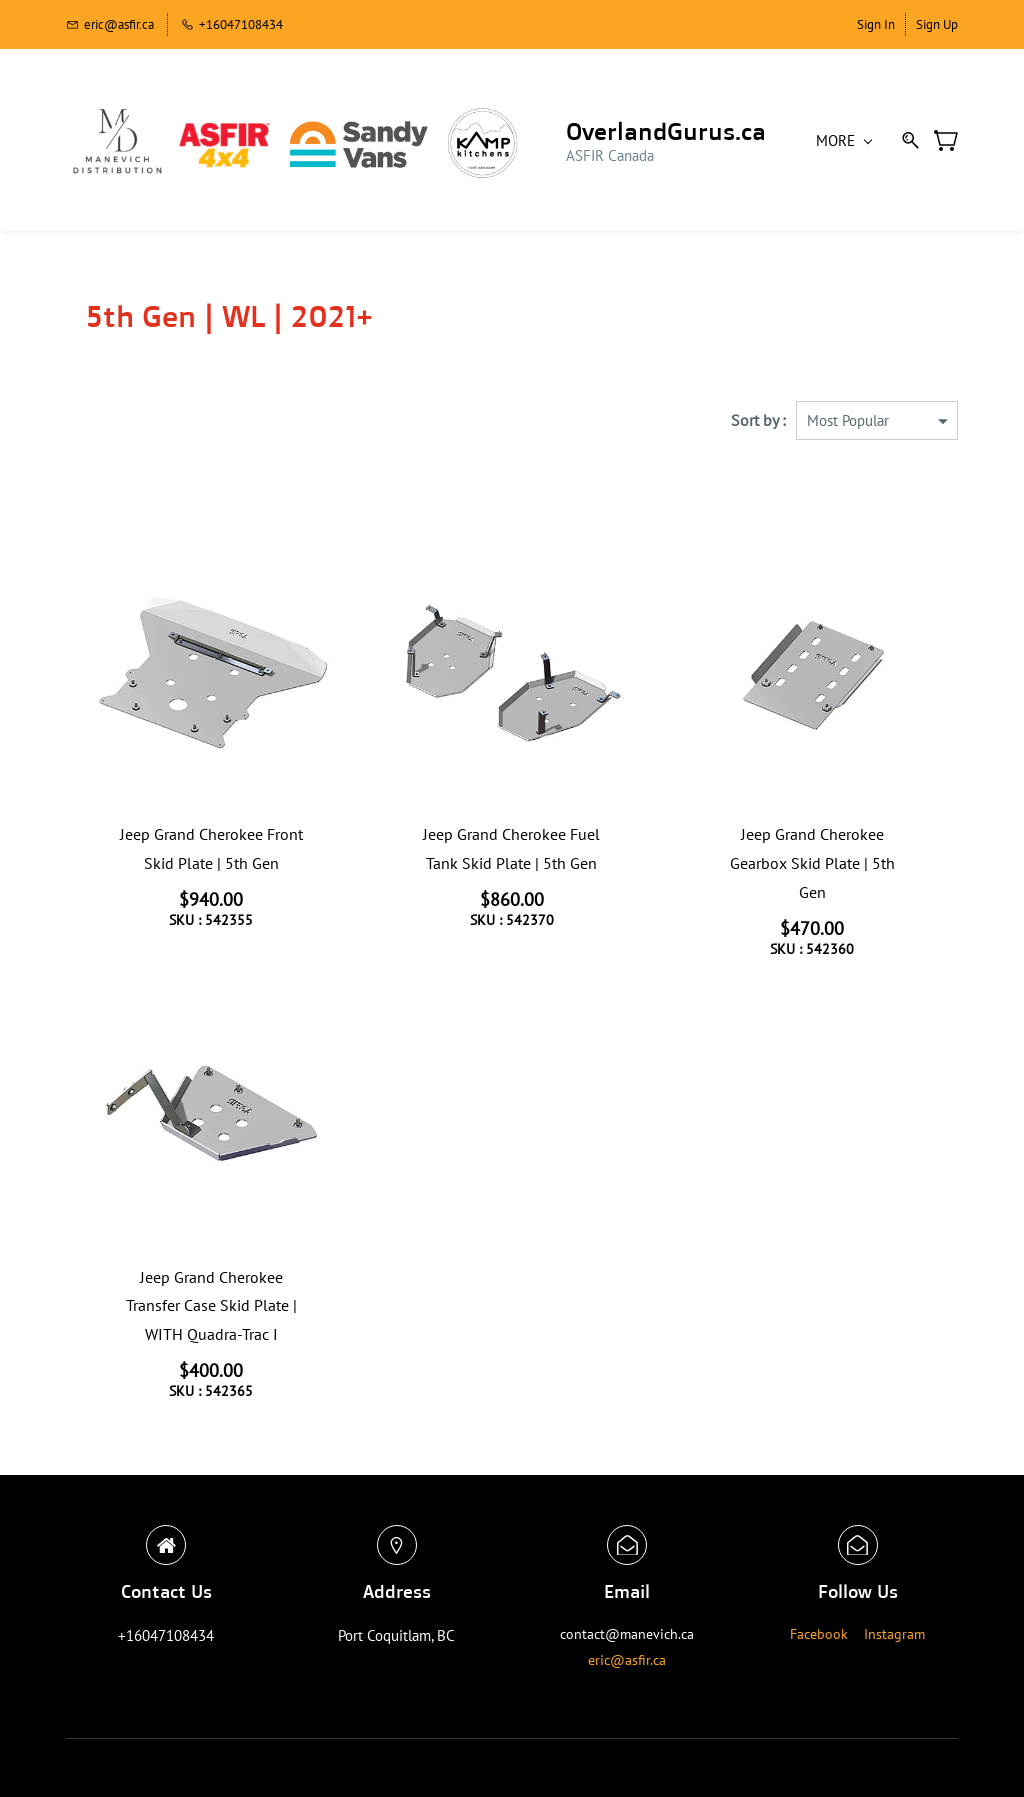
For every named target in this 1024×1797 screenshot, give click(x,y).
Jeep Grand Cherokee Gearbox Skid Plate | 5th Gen (812, 863)
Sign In (876, 24)
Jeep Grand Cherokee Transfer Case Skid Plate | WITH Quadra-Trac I (211, 1306)
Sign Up (937, 24)
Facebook (819, 1634)
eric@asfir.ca (627, 1660)
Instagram (894, 1634)
